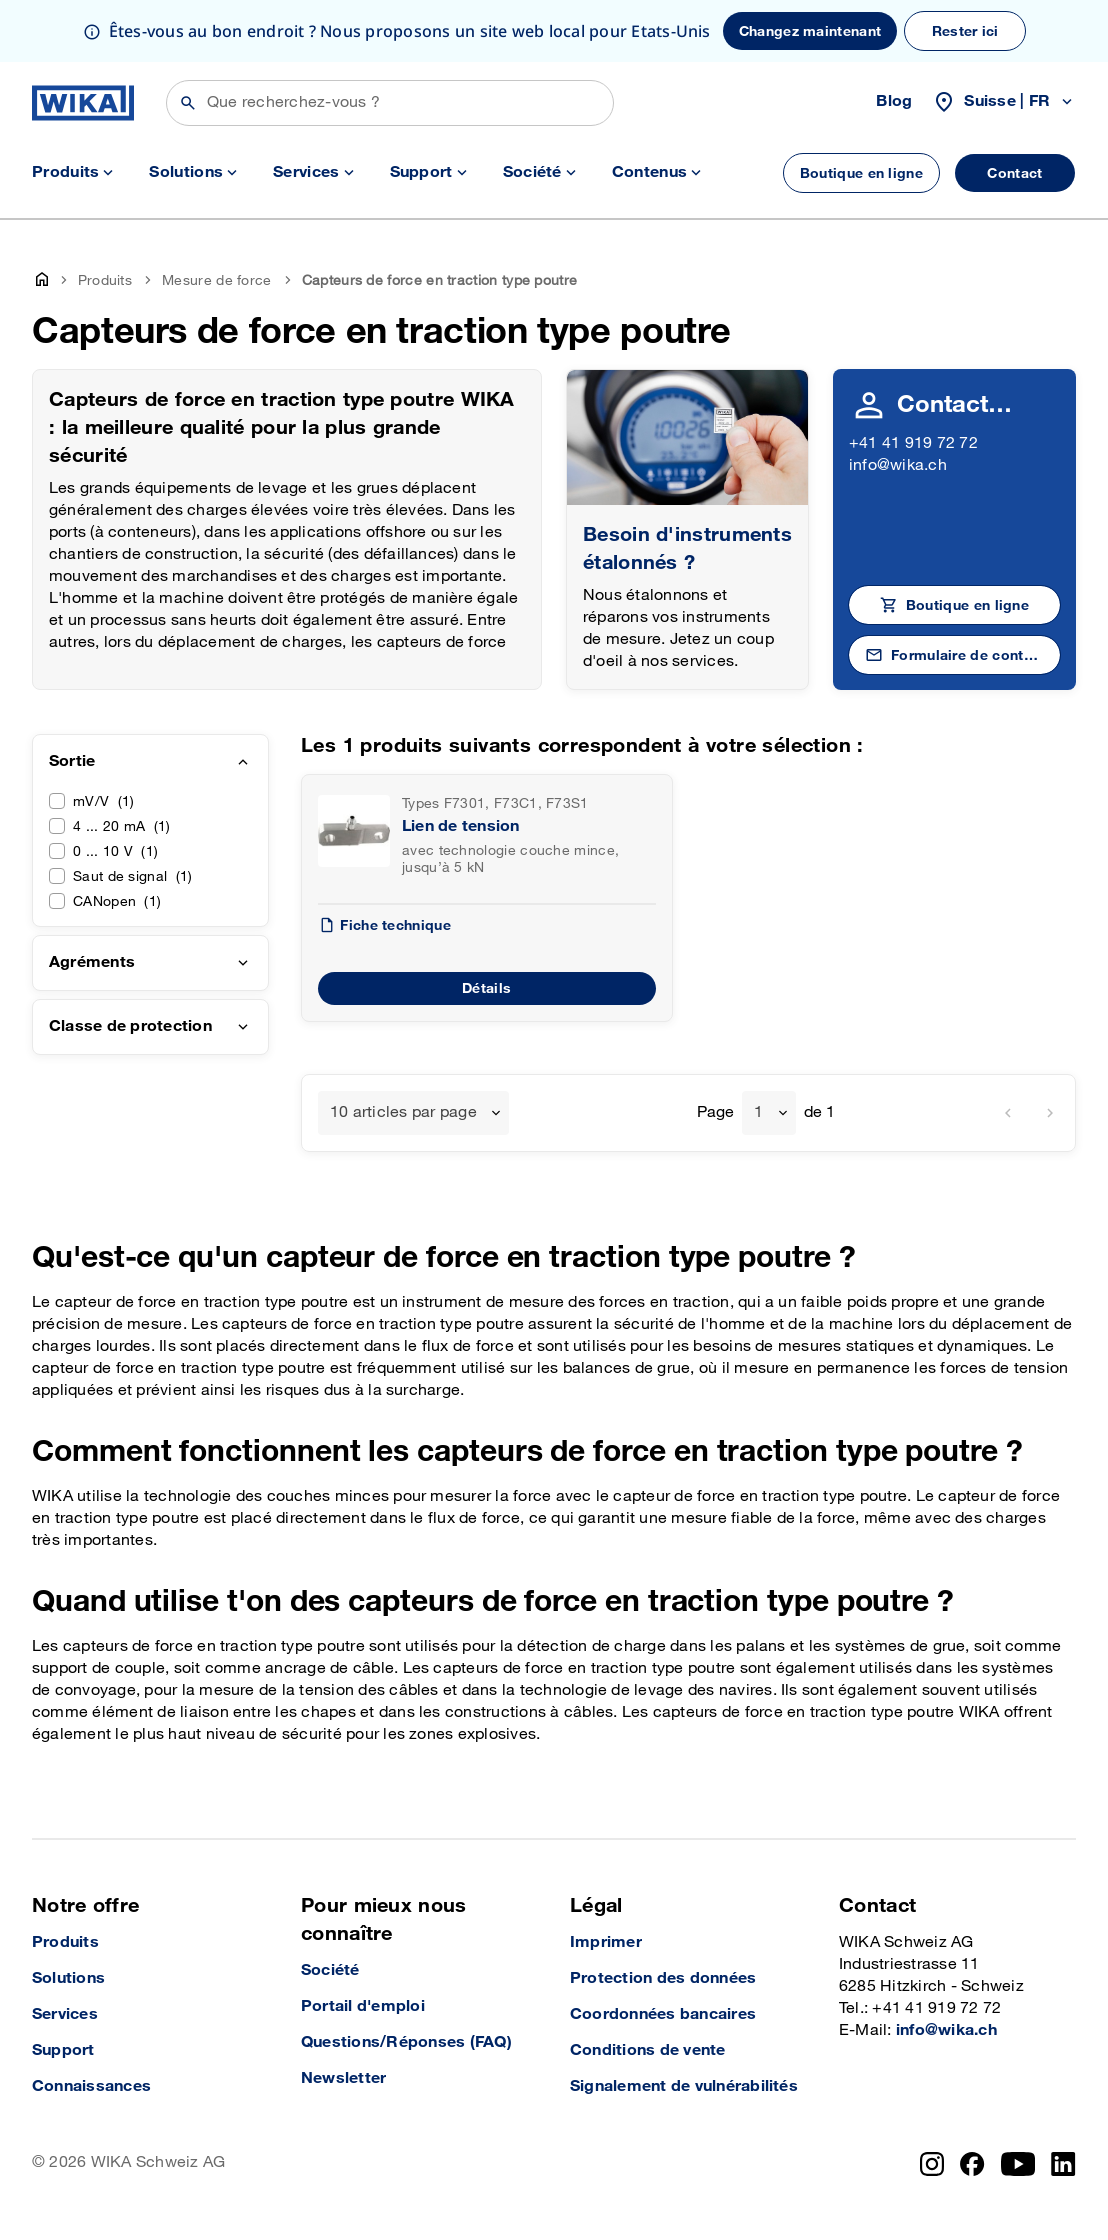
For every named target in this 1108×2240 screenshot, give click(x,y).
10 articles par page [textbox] (403, 1112)
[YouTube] (1018, 2164)
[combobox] (413, 1113)
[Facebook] (972, 2164)
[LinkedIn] (1063, 2164)
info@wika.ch (898, 465)
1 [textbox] (758, 1112)
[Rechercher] (390, 103)
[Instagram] (932, 2164)
